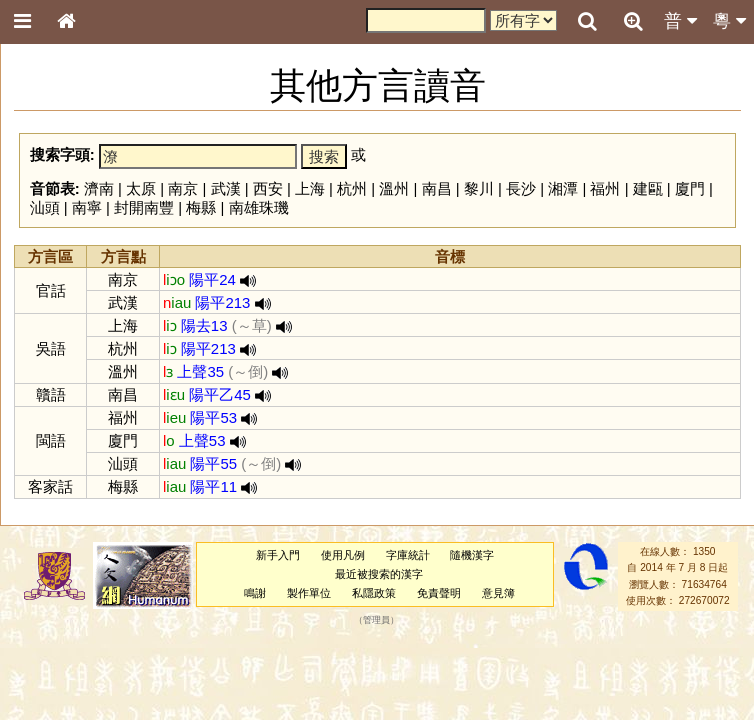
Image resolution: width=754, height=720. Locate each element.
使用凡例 (343, 555)
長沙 (521, 188)
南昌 (437, 188)
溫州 (394, 188)
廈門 (690, 188)
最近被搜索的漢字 (379, 574)
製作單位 (309, 593)
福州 (605, 188)
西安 (268, 188)
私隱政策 (374, 593)
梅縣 (201, 207)
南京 (183, 188)
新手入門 (278, 555)
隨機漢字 (472, 555)
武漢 (226, 188)
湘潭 (563, 188)
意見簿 (498, 593)
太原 (141, 188)
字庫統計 (408, 555)
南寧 (87, 207)
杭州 (352, 188)
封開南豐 (144, 207)
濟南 (99, 188)
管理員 (376, 620)
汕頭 (45, 207)
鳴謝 (255, 593)
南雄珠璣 (259, 207)
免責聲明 (439, 593)
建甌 (648, 188)
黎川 (479, 188)
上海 (310, 188)
